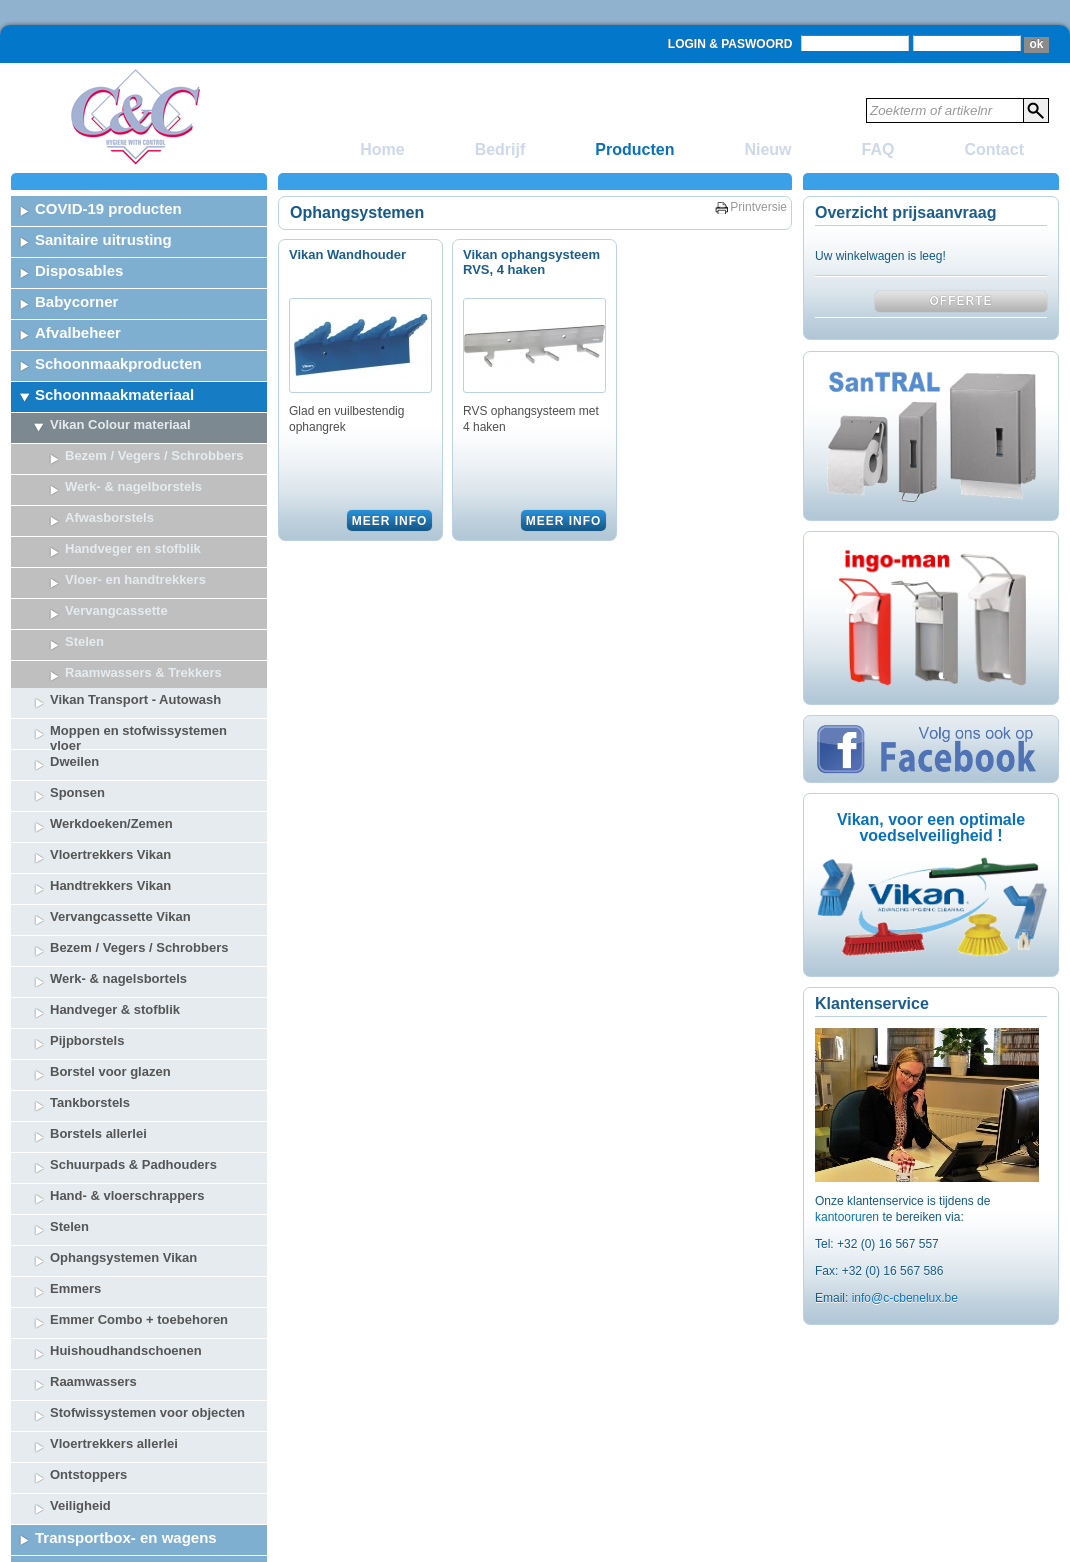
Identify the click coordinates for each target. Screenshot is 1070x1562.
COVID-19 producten (108, 208)
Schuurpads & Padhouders (133, 1044)
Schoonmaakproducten (118, 363)
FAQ (878, 149)
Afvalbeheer (78, 332)
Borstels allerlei (98, 1013)
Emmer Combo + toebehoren (139, 1199)
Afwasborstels (109, 517)
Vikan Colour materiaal (120, 424)
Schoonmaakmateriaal (114, 394)
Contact (994, 149)
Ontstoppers (88, 1354)
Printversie (758, 207)
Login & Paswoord (730, 44)
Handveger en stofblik (133, 548)
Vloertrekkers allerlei (114, 1323)
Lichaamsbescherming (116, 1510)
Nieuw (767, 149)
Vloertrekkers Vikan (110, 734)
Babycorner (76, 301)
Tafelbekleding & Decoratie (130, 1541)
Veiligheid (80, 1385)
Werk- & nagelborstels (133, 486)
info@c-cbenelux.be (905, 1298)
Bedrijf (500, 149)
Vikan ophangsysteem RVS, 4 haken (531, 262)
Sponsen (77, 672)
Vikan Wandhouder (347, 254)
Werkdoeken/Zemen (111, 703)
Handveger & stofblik (115, 889)
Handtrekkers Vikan (110, 765)
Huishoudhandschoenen (126, 1230)
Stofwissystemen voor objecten (147, 1292)
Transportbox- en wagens (126, 1417)
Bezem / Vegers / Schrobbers (154, 455)
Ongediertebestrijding (113, 1479)
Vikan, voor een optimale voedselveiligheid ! (931, 827)
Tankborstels (90, 982)
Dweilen (74, 641)
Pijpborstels (87, 920)
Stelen (69, 1106)
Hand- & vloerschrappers (127, 1075)
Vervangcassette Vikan (120, 796)
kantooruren (848, 1217)
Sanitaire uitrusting (103, 239)
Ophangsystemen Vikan (123, 1137)
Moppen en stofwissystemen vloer (138, 616)
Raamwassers (93, 1261)
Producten (634, 149)
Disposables (79, 270)
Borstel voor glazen (110, 951)
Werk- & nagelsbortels (118, 858)
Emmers (75, 1168)
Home (382, 149)
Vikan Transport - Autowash (135, 579)
